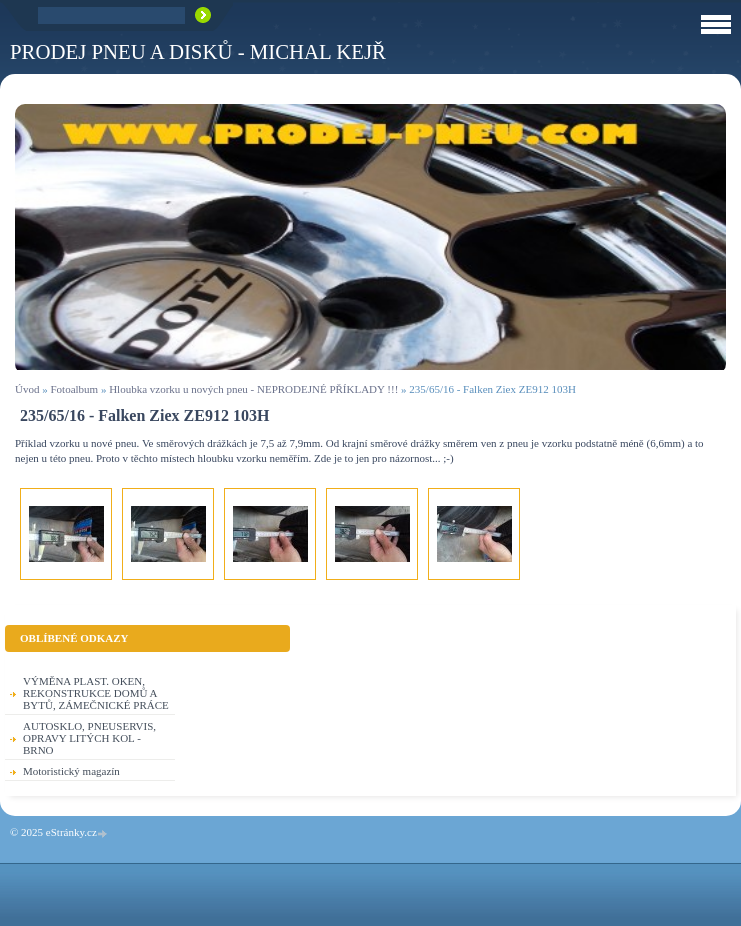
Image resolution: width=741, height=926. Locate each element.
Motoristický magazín (71, 771)
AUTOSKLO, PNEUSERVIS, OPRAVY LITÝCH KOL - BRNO (89, 738)
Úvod (27, 389)
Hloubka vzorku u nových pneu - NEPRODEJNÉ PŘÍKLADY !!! (253, 389)
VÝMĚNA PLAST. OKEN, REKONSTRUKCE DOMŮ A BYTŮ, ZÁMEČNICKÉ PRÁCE (96, 693)
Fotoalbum (74, 389)
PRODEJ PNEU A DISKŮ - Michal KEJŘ (198, 51)
